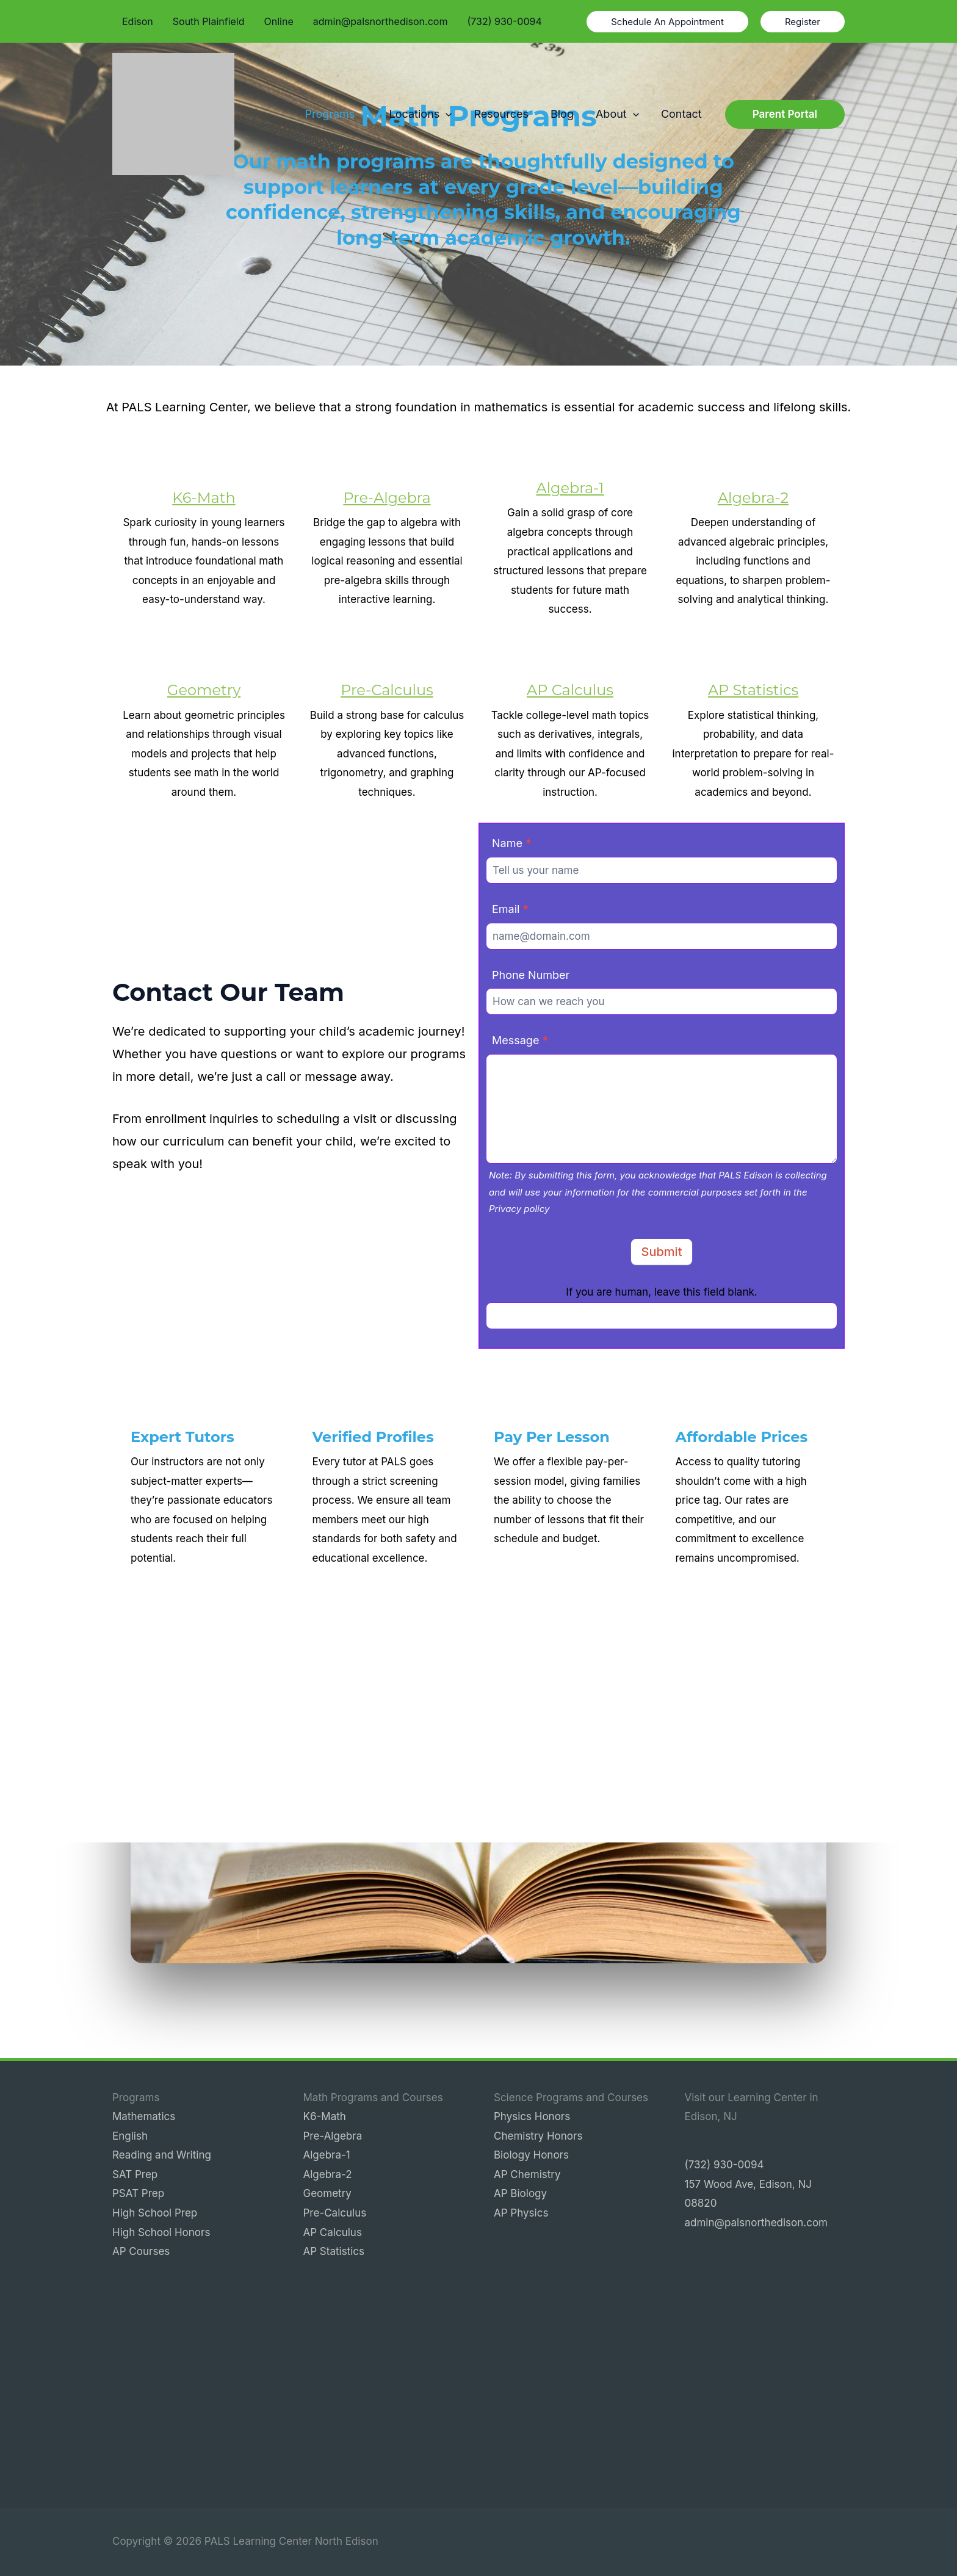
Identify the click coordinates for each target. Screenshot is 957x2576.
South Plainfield (209, 21)
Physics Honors (532, 2116)
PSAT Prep (138, 2193)
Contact (681, 113)
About (617, 114)
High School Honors (161, 2232)
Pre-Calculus (387, 690)
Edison (137, 21)
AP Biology (520, 2193)
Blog (562, 113)
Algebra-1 (570, 488)
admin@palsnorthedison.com (380, 21)
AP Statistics (753, 690)
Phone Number (530, 975)
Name (512, 843)
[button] (667, 21)
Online (279, 21)
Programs (336, 114)
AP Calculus (570, 690)
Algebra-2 (753, 498)
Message (520, 1040)
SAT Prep (134, 2174)
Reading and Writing (161, 2155)
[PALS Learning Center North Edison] (173, 113)
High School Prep (154, 2213)
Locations (420, 114)
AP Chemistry (527, 2174)
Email (510, 909)
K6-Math (204, 498)
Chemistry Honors (538, 2136)
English (130, 2136)
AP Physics (521, 2213)
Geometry (203, 690)
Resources (501, 113)
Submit (661, 1251)
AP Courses (141, 2251)
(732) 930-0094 (504, 21)
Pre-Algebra (386, 498)
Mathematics (143, 2116)
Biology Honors (531, 2155)
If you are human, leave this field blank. (661, 1292)
